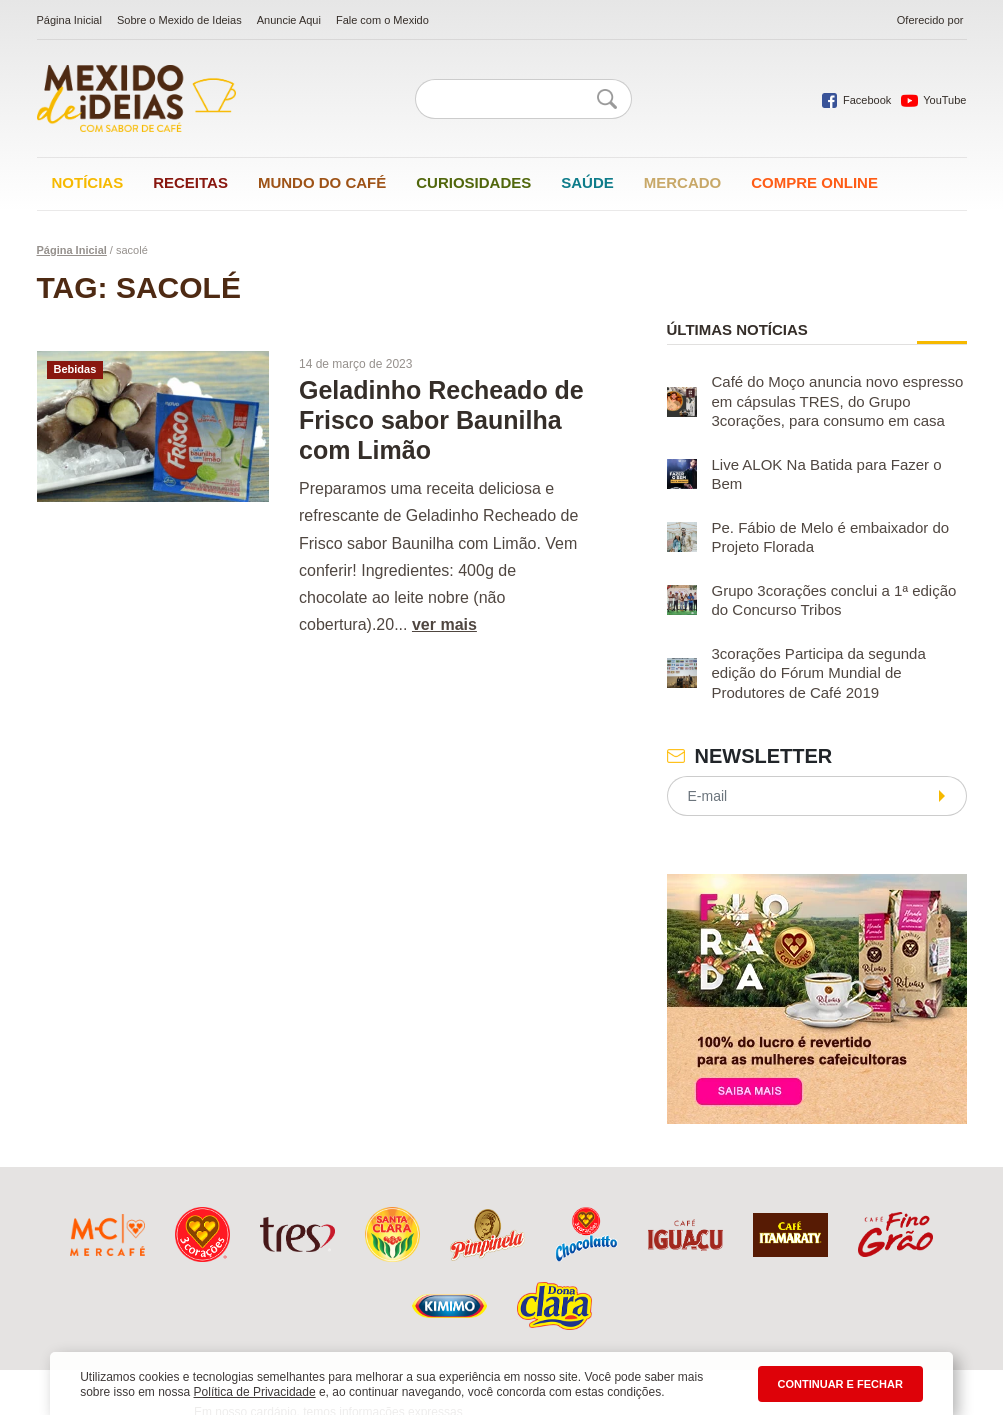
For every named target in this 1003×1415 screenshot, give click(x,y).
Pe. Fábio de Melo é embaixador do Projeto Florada (831, 537)
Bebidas (75, 369)
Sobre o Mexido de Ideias (179, 20)
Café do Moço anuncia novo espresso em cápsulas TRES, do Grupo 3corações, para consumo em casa (838, 401)
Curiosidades (473, 182)
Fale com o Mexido (382, 20)
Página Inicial (69, 20)
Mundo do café (322, 182)
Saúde (587, 182)
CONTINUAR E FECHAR (840, 1384)
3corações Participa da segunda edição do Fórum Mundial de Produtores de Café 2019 (819, 673)
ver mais (444, 624)
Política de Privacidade (255, 1392)
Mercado (683, 182)
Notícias (88, 182)
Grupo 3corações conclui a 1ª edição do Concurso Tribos (834, 600)
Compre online (814, 182)
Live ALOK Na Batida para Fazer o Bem (827, 474)
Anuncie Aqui (289, 20)
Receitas (190, 182)
